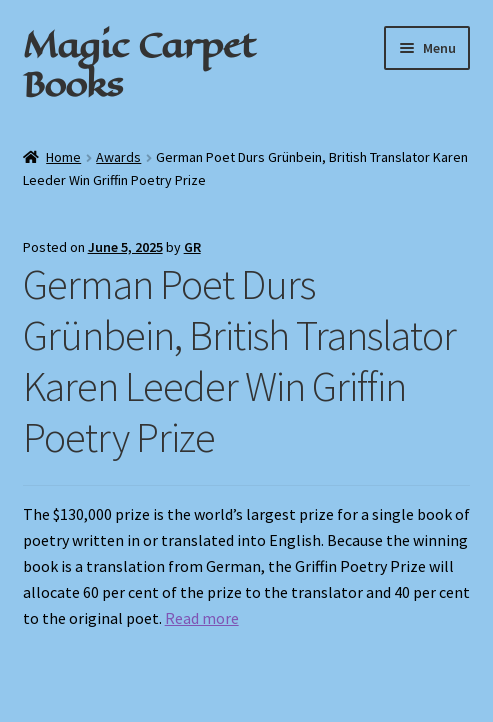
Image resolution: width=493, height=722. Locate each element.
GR (192, 247)
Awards (118, 157)
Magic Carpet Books (139, 64)
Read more (202, 618)
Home (63, 157)
